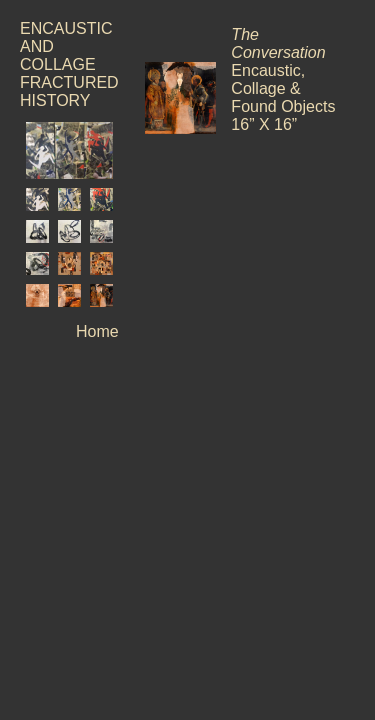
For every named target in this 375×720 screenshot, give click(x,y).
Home (97, 331)
